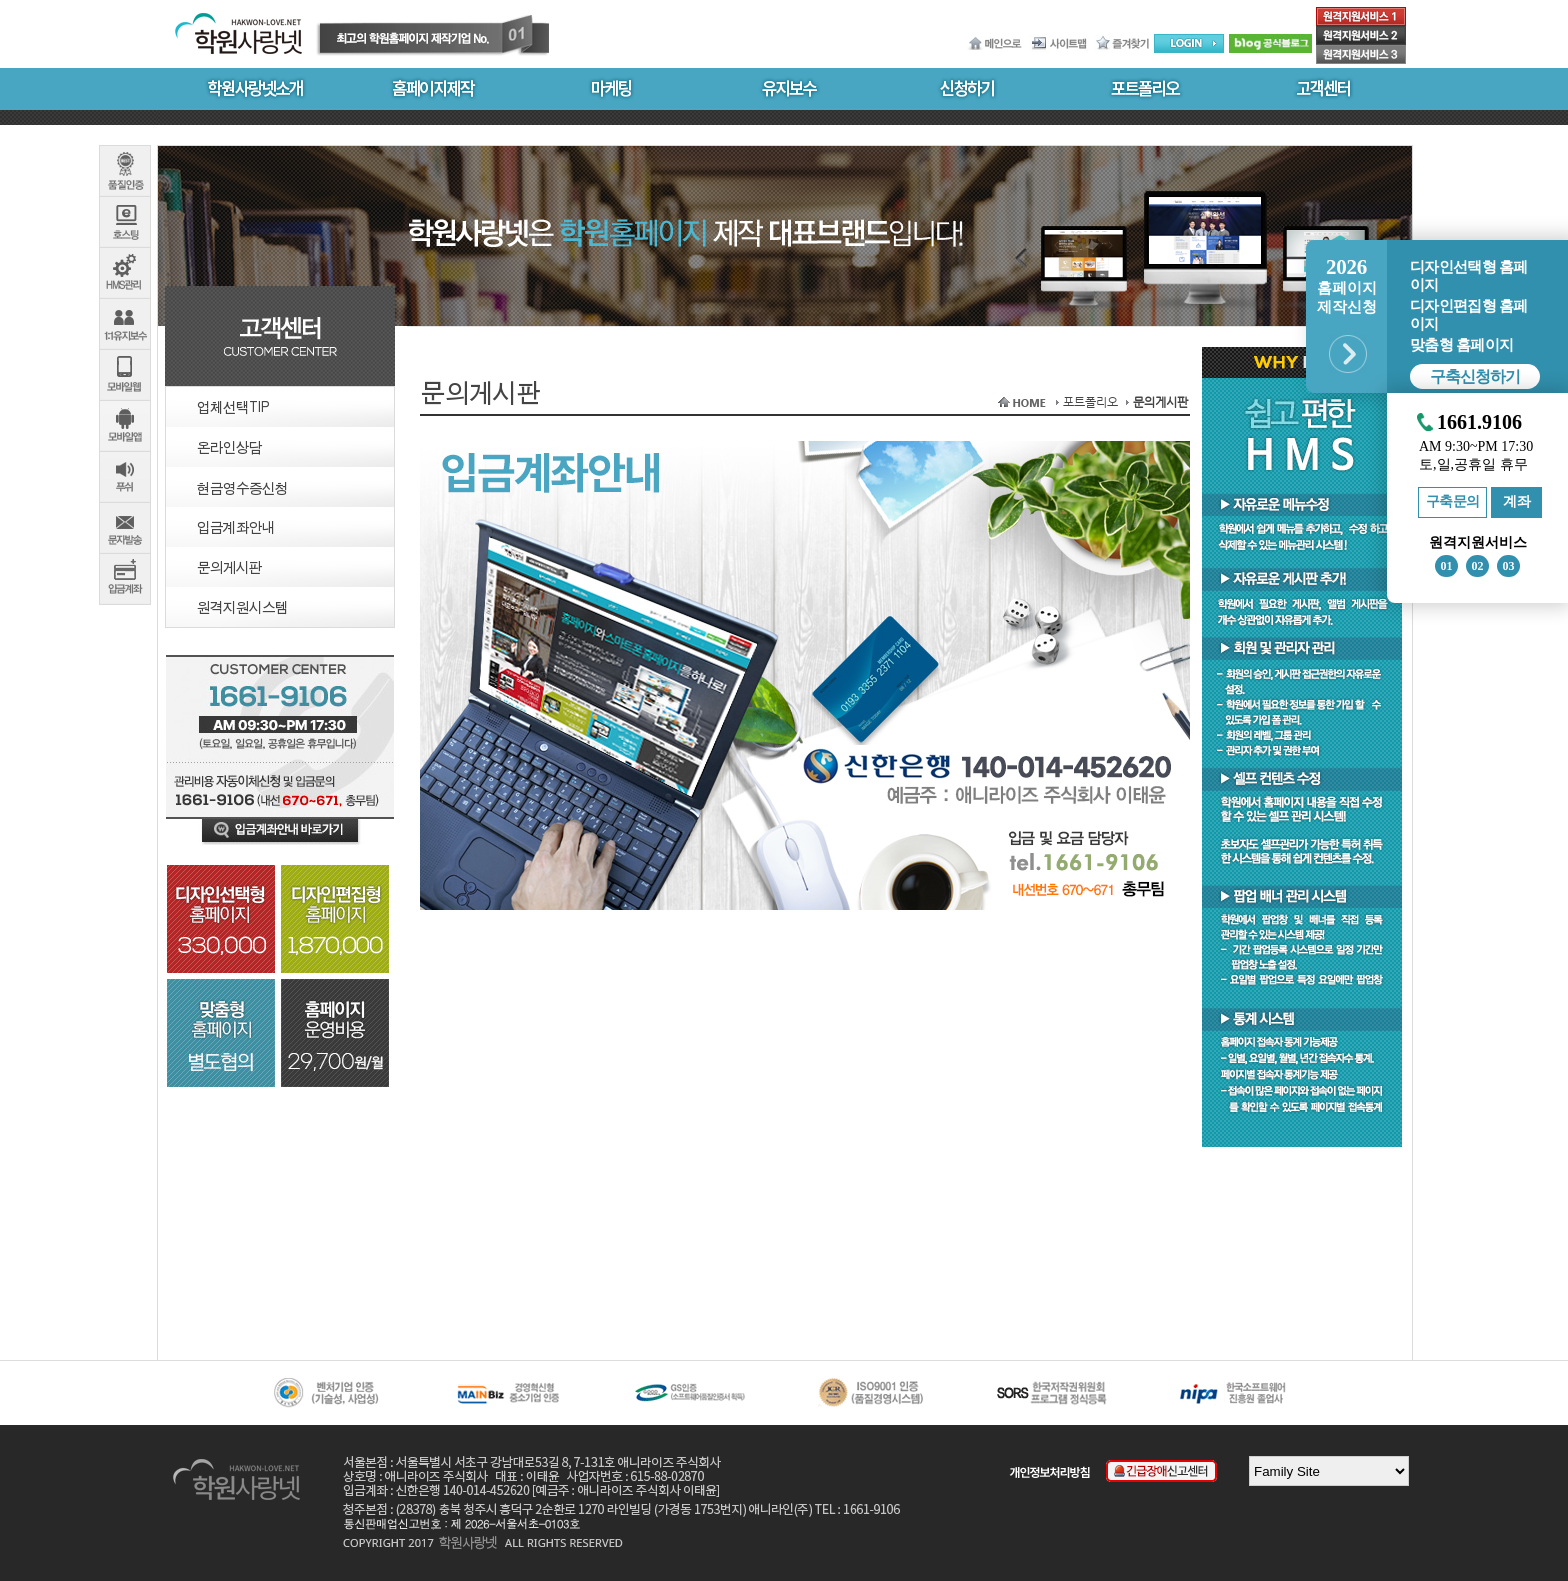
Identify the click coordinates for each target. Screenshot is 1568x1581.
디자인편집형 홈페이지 (1468, 315)
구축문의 (1453, 501)
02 (1478, 566)
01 (1447, 566)
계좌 (1516, 501)
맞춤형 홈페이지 (1461, 345)
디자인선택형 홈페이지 (1468, 276)
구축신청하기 (1475, 376)
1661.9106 (1479, 422)
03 (1509, 566)
